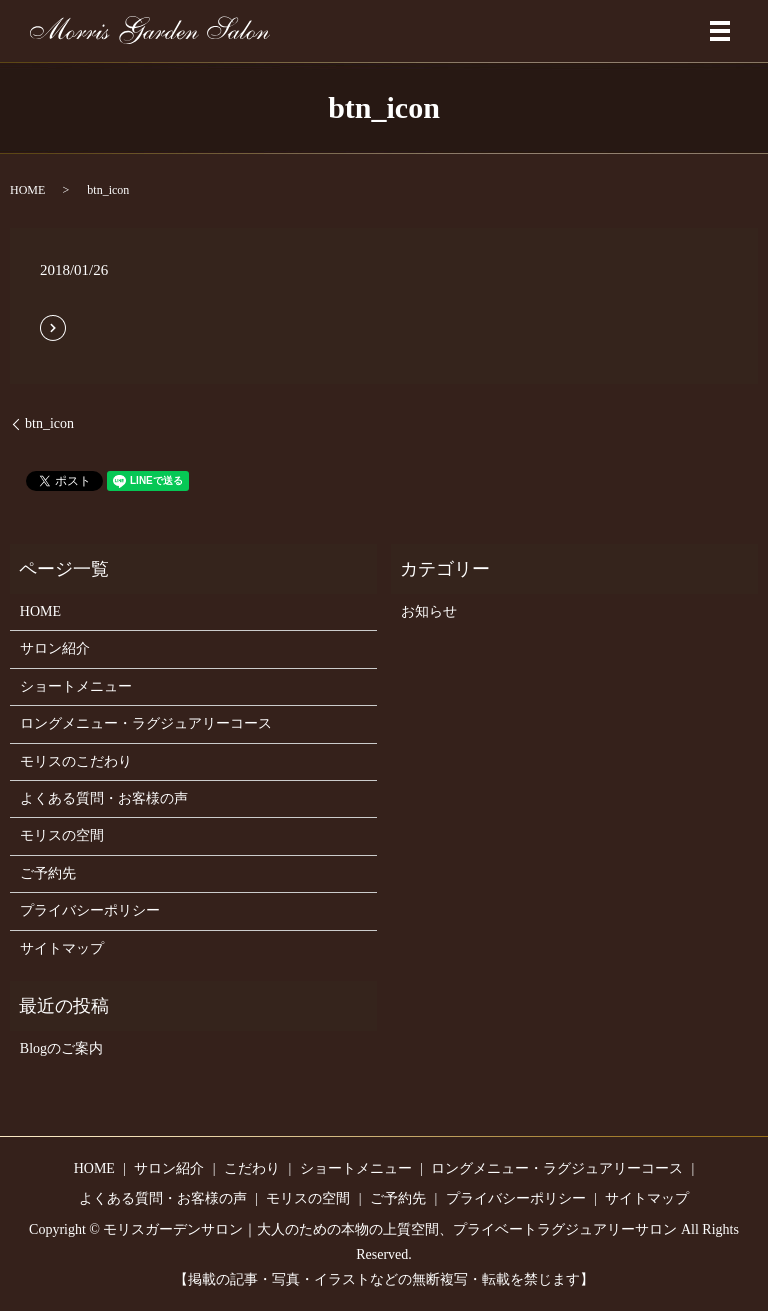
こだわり (252, 1168)
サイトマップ (62, 948)
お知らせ (429, 611)
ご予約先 (48, 873)
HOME (27, 190)
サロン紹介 (55, 648)
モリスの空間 (62, 835)
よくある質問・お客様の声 (104, 798)
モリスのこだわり (76, 761)
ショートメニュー (76, 686)
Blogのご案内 (61, 1048)
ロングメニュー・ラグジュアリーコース (146, 723)
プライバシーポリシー (90, 910)
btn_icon (49, 423)
